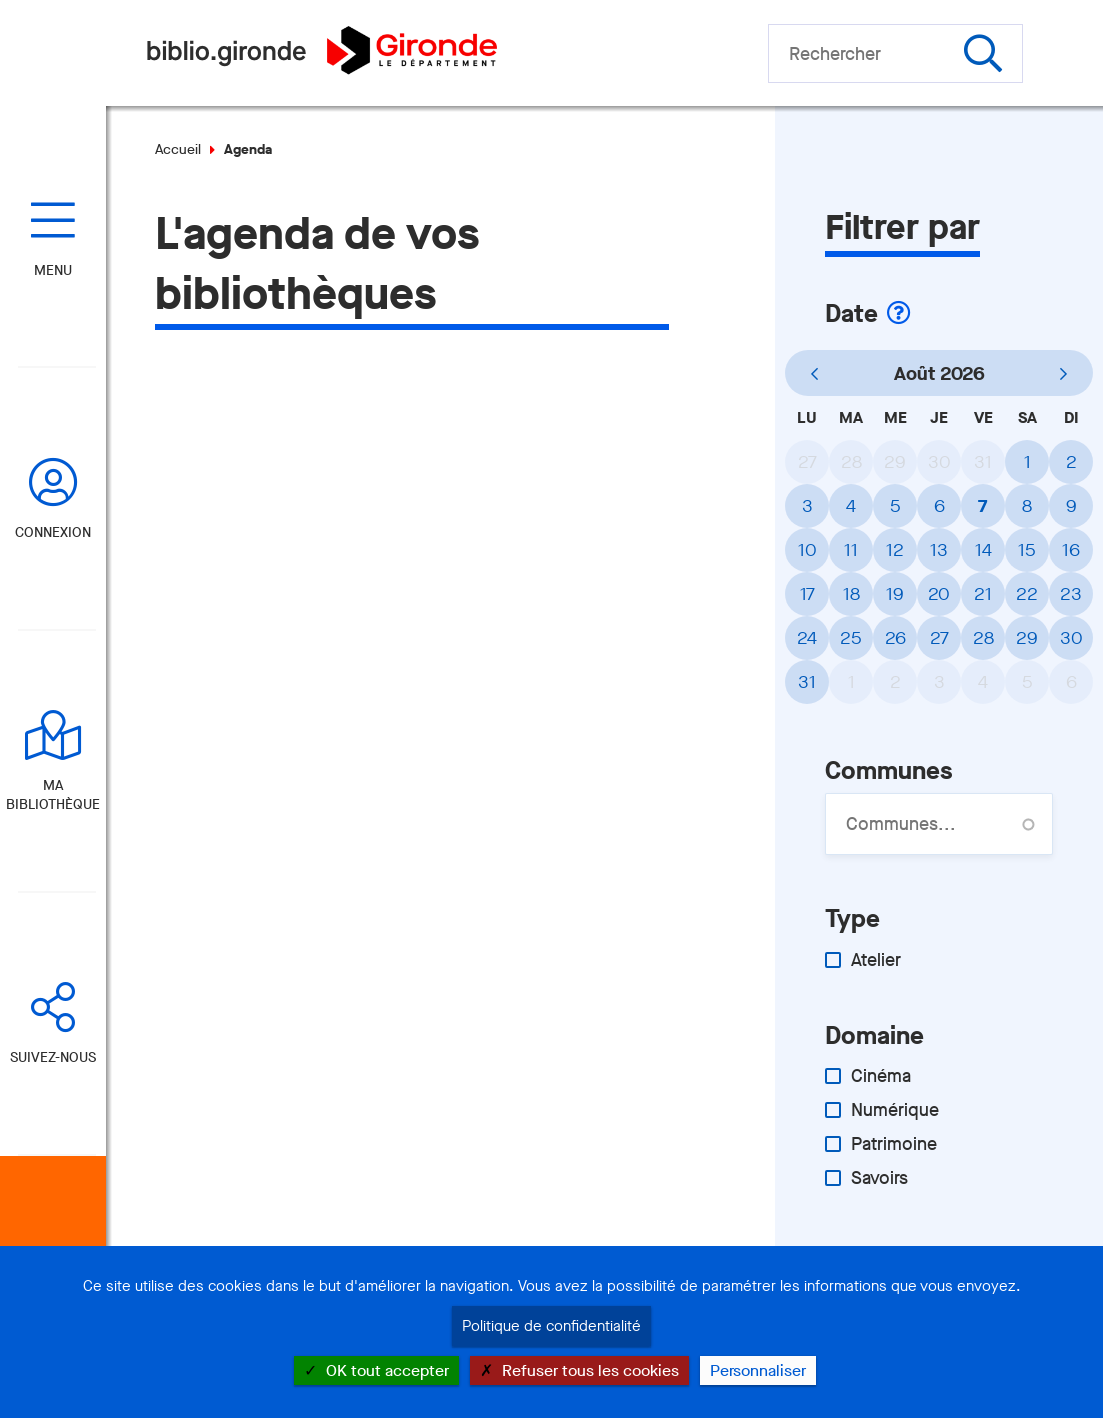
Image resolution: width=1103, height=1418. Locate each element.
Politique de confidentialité (551, 1326)
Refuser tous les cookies (579, 1370)
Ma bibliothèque (53, 795)
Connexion (53, 532)
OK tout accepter (376, 1370)
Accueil (178, 149)
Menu (53, 270)
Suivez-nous (53, 1057)
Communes (888, 770)
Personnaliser (758, 1370)
